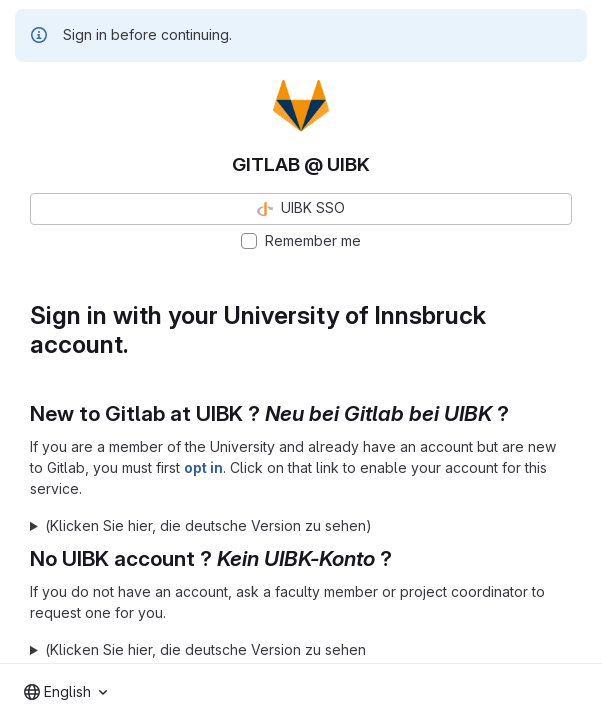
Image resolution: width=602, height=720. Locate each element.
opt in (203, 467)
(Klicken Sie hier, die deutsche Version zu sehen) (208, 525)
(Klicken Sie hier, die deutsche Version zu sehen (205, 649)
